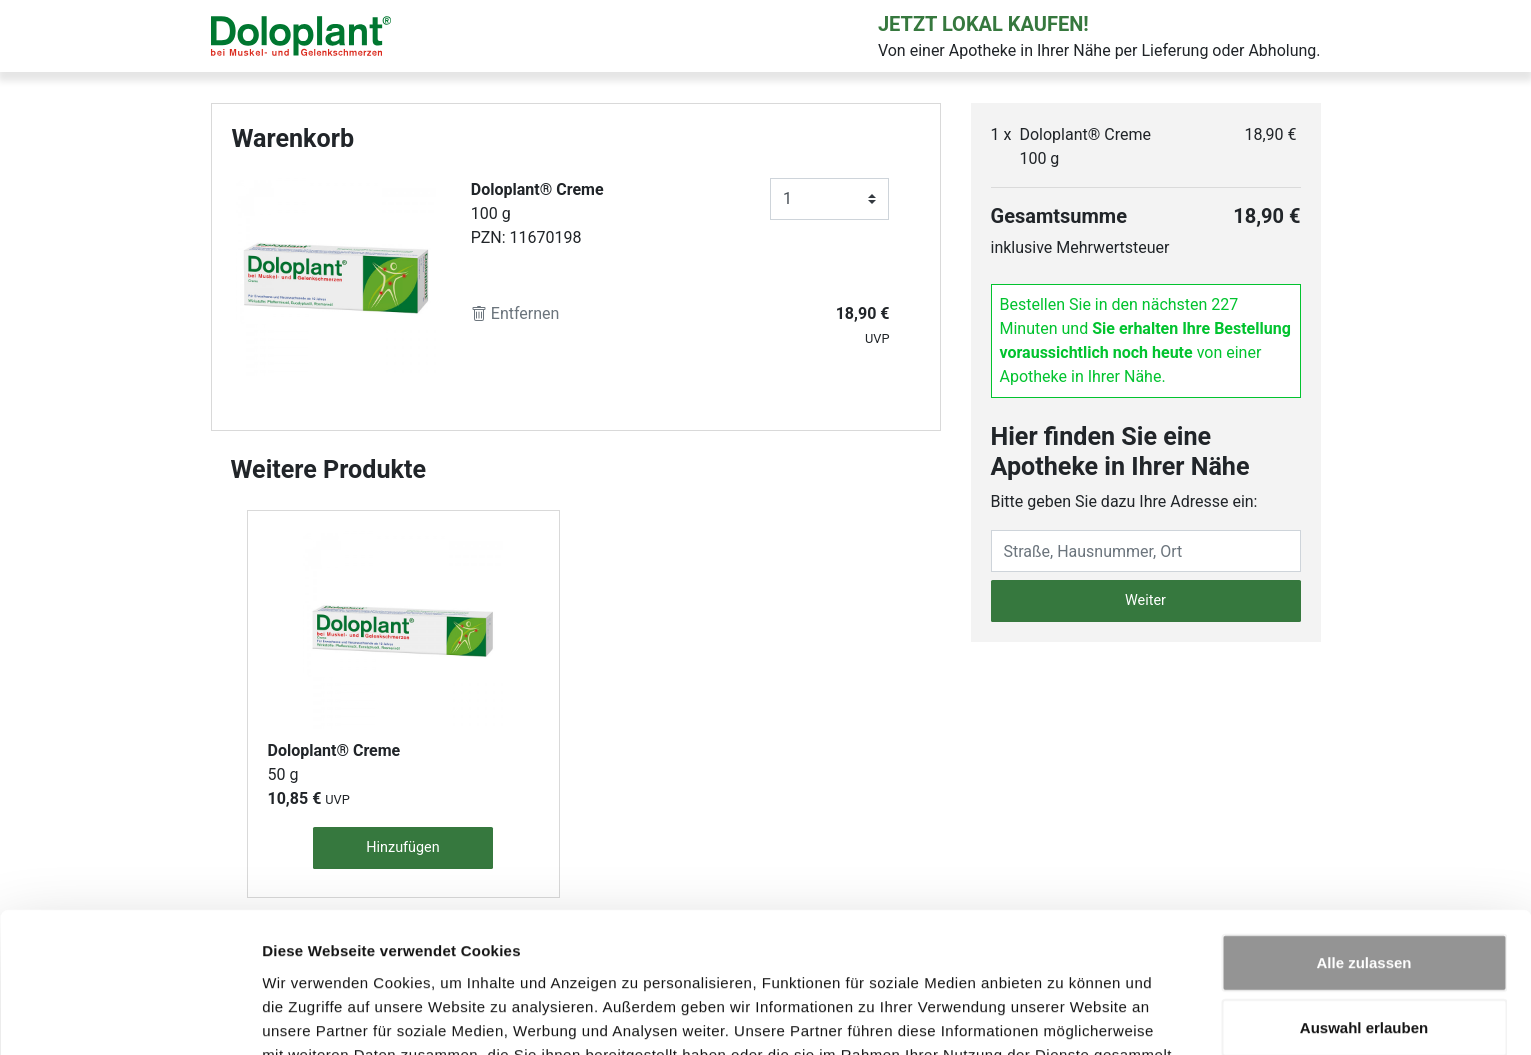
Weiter (1145, 600)
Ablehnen (1364, 965)
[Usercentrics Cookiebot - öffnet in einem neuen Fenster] (129, 1016)
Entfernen (515, 313)
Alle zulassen (1363, 834)
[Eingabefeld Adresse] (1146, 551)
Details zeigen (1063, 1015)
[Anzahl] (830, 199)
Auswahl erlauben (1364, 900)
